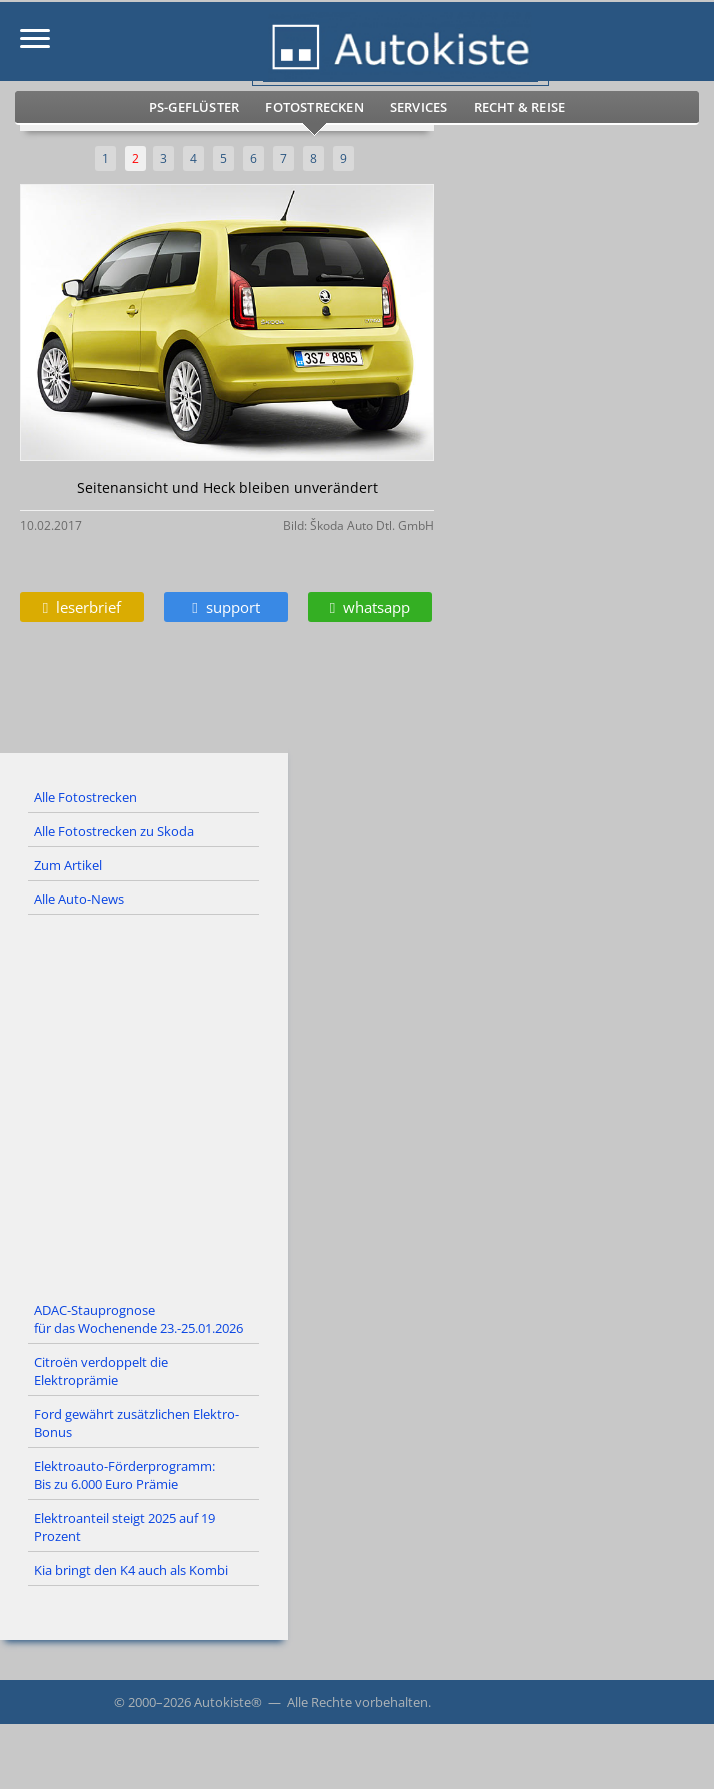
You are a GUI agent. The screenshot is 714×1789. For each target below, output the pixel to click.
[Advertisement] (357, 1105)
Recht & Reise (520, 107)
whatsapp (370, 607)
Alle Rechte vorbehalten (357, 1702)
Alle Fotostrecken (85, 797)
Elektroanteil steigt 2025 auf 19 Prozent (124, 1527)
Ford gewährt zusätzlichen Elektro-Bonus (136, 1423)
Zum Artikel (68, 865)
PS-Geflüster (194, 107)
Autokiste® (228, 1702)
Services (419, 107)
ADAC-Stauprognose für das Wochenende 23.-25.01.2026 (138, 1319)
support (225, 607)
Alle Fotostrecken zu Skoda (114, 831)
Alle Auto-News (79, 899)
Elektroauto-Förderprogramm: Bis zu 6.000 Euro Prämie (124, 1475)
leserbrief (82, 607)
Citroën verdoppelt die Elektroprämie (101, 1371)
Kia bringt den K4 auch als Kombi (131, 1570)
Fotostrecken (314, 107)
